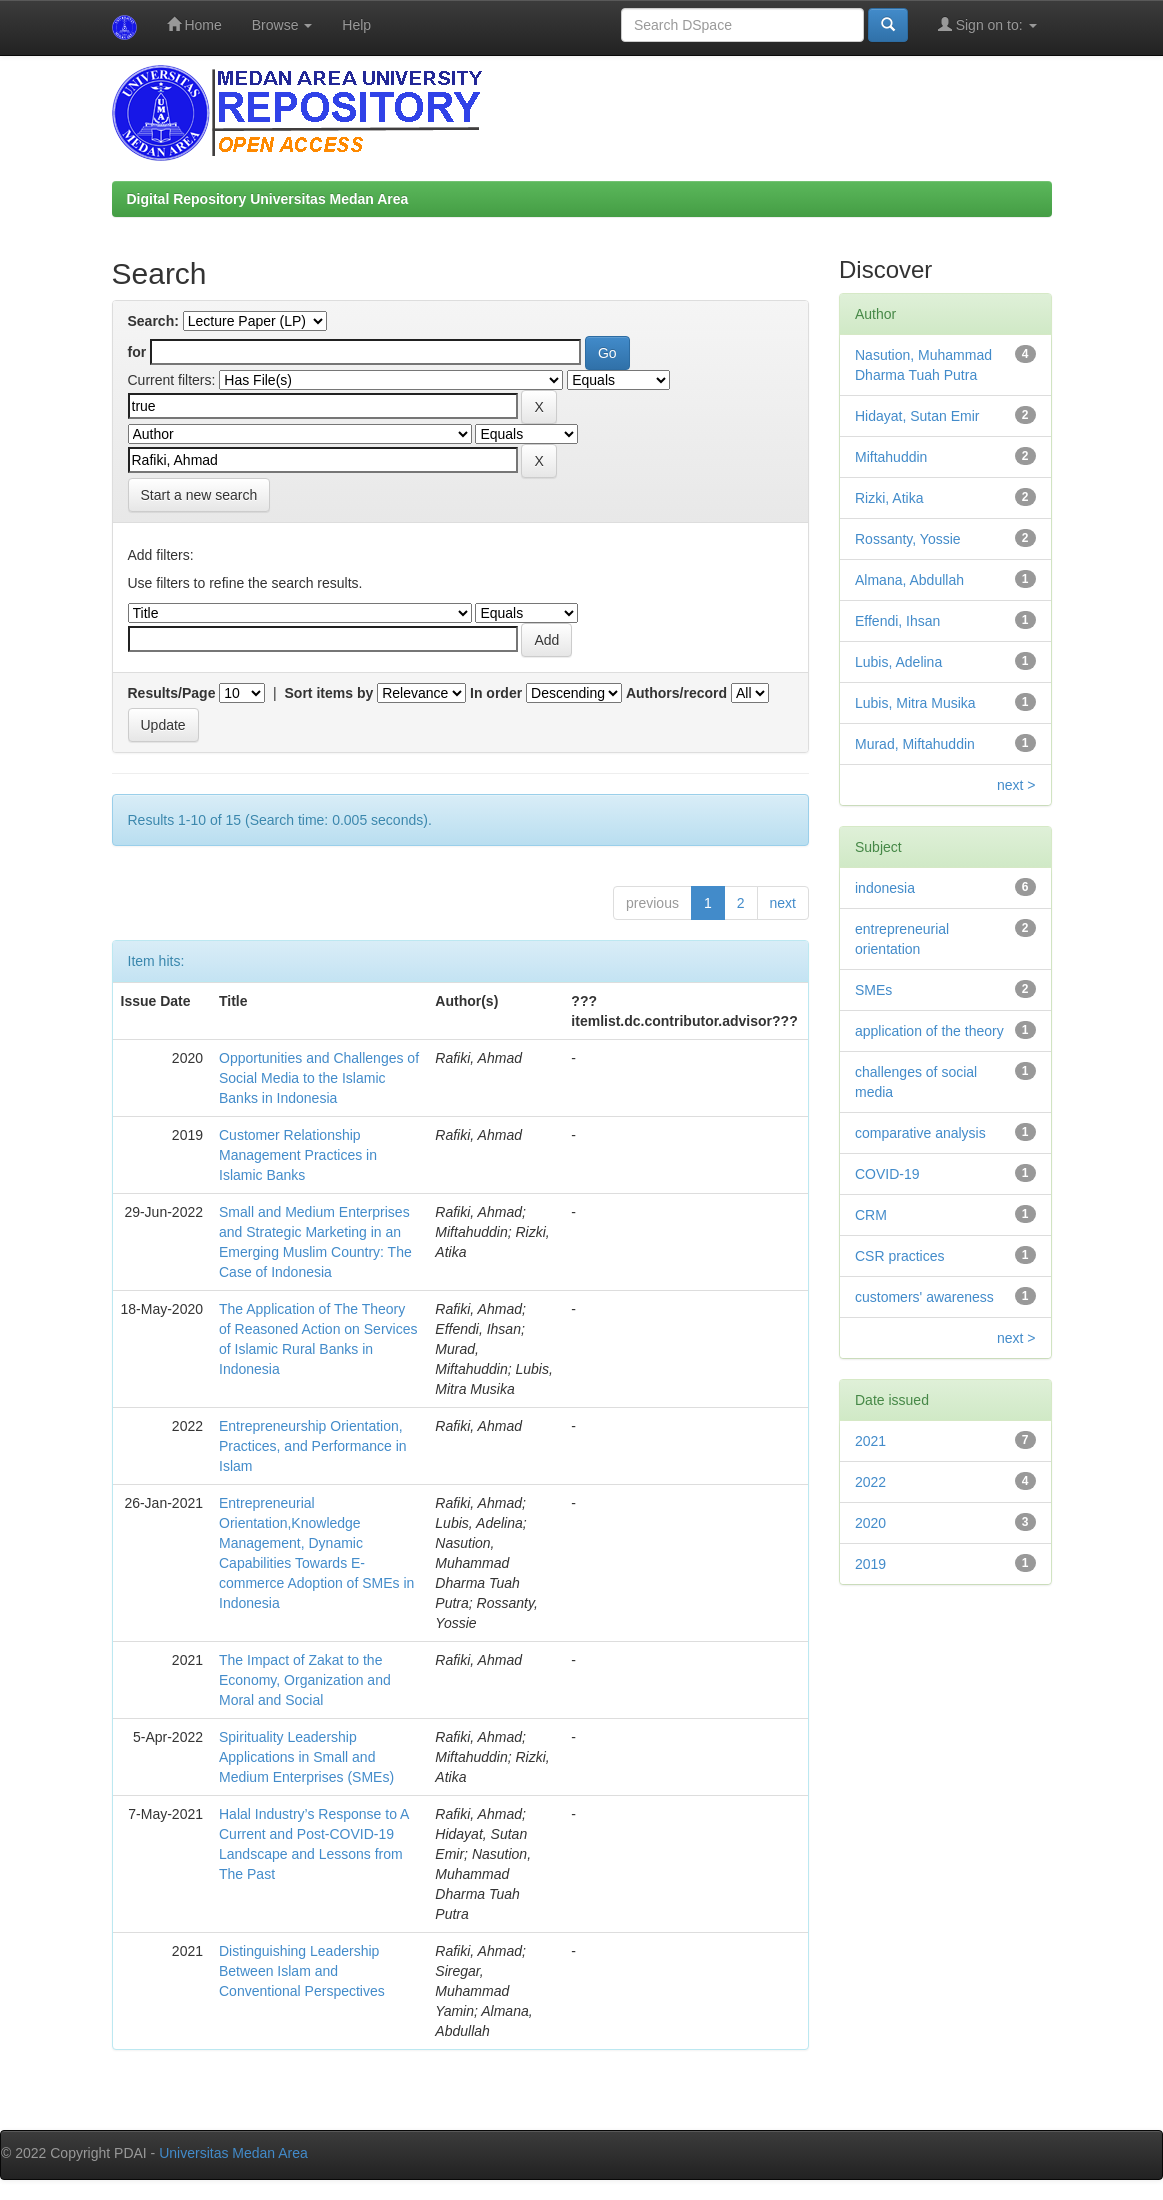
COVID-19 (887, 1174)
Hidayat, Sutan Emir (917, 416)
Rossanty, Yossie (908, 539)
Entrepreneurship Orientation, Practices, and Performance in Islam (313, 1446)
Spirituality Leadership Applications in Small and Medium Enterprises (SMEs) (306, 1757)
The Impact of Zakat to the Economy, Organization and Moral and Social (305, 1680)
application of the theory (929, 1031)
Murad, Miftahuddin (915, 744)
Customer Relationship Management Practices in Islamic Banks (298, 1155)
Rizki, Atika (889, 498)
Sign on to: (987, 24)
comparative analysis (920, 1133)
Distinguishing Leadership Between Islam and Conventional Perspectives (302, 1971)
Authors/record (676, 693)
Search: (153, 321)
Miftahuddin (891, 457)
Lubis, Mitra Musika (915, 703)
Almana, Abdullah (909, 580)
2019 (870, 1564)
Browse (282, 25)
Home (194, 24)
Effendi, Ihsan (897, 621)
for (137, 352)
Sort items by (329, 693)
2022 (870, 1482)
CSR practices (899, 1256)
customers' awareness (924, 1297)
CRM (871, 1215)
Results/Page (172, 693)
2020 (870, 1523)
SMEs (873, 990)
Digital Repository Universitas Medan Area (268, 199)
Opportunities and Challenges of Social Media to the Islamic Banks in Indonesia (319, 1078)
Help (356, 25)
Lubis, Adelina (898, 662)
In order (496, 693)
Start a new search (199, 495)
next (783, 903)
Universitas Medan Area (233, 2153)
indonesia (885, 888)
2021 (870, 1441)
